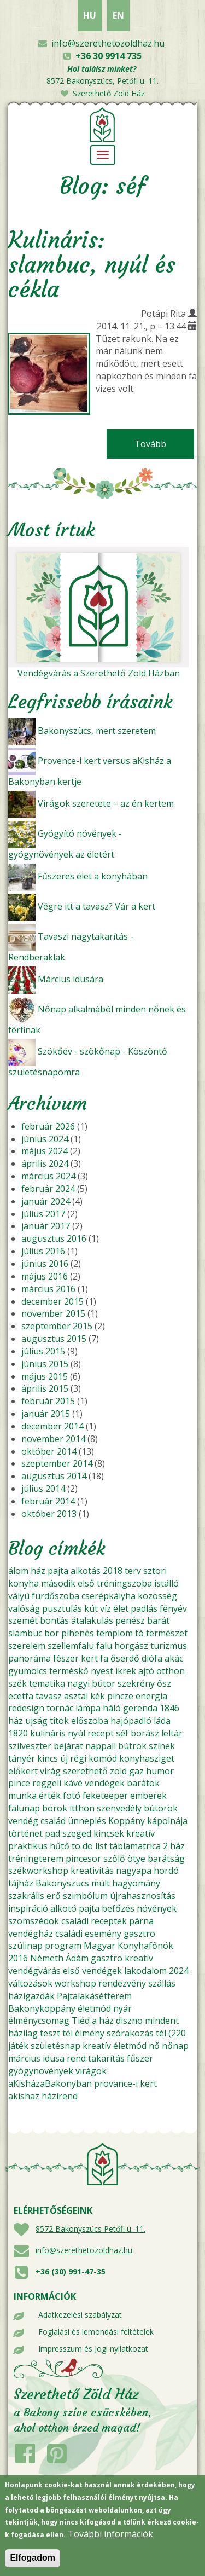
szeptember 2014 (56, 1463)
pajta (58, 1571)
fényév (173, 1608)
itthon (82, 1808)
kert (89, 1658)
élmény (89, 2033)
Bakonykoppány (41, 2008)
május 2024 (44, 1151)
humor (160, 1771)
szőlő (114, 1859)
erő (53, 1896)
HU (89, 15)
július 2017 (43, 1214)
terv (133, 1571)
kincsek (108, 1833)
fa (104, 1658)
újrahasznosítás (142, 1896)
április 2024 (44, 1163)
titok (59, 1721)
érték (50, 1796)
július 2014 (43, 1489)
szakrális (26, 1896)
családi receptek (94, 1921)
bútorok (161, 1808)
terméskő (69, 1671)
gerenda (140, 1708)
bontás (54, 1620)
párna (141, 1921)
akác (174, 1658)
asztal (76, 1696)
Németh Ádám (59, 1958)
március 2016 (48, 1289)
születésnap (55, 2046)
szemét (23, 1620)
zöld (118, 1771)
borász (145, 1733)
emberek (148, 1796)
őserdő (124, 1658)
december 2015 (52, 1301)
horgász (131, 1646)
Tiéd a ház (93, 2021)
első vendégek (92, 1971)
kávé (73, 1783)
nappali (100, 1746)
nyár (122, 2008)
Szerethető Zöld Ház (109, 93)
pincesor (83, 1859)
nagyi (78, 1683)
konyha (23, 1583)
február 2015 (48, 1401)
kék (97, 1696)
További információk (110, 2541)
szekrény (136, 1683)
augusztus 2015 (53, 1339)
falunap (24, 1808)
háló (112, 1708)
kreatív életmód (115, 2046)
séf (122, 1733)
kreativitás (92, 1871)
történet (25, 1833)
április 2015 (44, 1388)
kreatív (140, 1833)
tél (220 (171, 2033)
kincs (47, 1758)
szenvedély (119, 1808)
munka (22, 1796)
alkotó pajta (74, 1908)
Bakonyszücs (62, 1883)
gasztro (139, 1933)
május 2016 (44, 1276)
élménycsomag (38, 2021)
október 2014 (49, 1451)
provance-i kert (125, 2083)
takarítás (106, 2058)
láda (162, 1721)
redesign (26, 1708)
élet (120, 1608)
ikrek (125, 1671)
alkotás (86, 1571)
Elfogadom (32, 2564)
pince (19, 1783)
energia (151, 1696)
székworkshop (38, 1871)
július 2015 (43, 1351)
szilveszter (29, 1746)
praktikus (28, 1846)
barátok (143, 1783)
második (58, 1583)
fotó (71, 1796)
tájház (20, 1883)
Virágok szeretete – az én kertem (106, 803)
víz (105, 1608)
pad (52, 1833)
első (86, 1583)
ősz (164, 1683)
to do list (89, 1846)
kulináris (48, 1733)
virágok (91, 2071)
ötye (136, 1859)
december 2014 (52, 1426)
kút (91, 1608)
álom (18, 1571)
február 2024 (48, 1189)
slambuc (25, 1633)
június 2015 (44, 1364)
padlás (144, 1608)
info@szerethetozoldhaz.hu (108, 43)
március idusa (36, 2058)
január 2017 (45, 1226)
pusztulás (62, 1608)
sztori (155, 1571)
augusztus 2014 (53, 1476)
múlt (100, 1883)
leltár (172, 1733)
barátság (166, 1859)
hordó (166, 1871)
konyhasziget (146, 1758)
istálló (166, 1583)
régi (78, 1758)
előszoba (89, 1721)
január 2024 (45, 1201)
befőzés (118, 1908)
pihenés (77, 1633)
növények (157, 1908)
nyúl (76, 1733)
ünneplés (87, 1821)
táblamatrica (135, 1846)
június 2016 (44, 1264)
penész (130, 1620)
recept (100, 1733)
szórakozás (130, 2033)
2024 (179, 1971)
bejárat (68, 1746)
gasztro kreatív (122, 1958)
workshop (75, 1983)
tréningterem (35, 1859)
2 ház (174, 1846)
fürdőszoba (55, 1596)
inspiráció (28, 1908)
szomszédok (33, 1921)
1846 (169, 1708)
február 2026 (48, 1126)
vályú (19, 1596)
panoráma (29, 1658)
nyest (102, 1671)
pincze (120, 1696)
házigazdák (31, 1996)
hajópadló (130, 1721)
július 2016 (43, 1251)
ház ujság (28, 1721)
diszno (129, 2021)
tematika (47, 1683)
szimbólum (85, 1896)
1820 (18, 1733)
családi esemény (88, 1933)
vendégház (30, 1933)
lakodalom (145, 1971)
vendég (23, 1821)
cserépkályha (108, 1596)
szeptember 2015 (56, 1326)
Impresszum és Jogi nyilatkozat (93, 2348)
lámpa (88, 1708)
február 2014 (48, 1501)
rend (76, 2058)
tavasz (49, 1696)
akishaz (23, 2096)
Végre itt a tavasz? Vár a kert (96, 906)
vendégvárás (34, 1971)
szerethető (85, 1771)
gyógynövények (40, 2071)
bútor (103, 1683)
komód (103, 1758)
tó (139, 1633)
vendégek (105, 1783)
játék (18, 2046)
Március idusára (70, 979)
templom (114, 1633)
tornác (59, 1708)
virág (50, 1771)
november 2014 (53, 1439)
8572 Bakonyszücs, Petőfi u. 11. (102, 81)
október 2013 (49, 1514)
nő (154, 2046)
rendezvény (122, 1983)
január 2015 (45, 1414)
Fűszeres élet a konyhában (93, 876)
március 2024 (48, 1176)
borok (54, 1808)
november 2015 (53, 1313)
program (63, 1946)
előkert (23, 1771)
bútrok (132, 1746)
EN (118, 15)
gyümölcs (27, 1671)
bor (51, 1633)
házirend (60, 2096)
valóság (24, 1608)
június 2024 (44, 1139)
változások (30, 1983)
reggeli (46, 1783)
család (53, 1821)
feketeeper (105, 1796)
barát (158, 1620)
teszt (50, 2033)
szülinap (25, 1946)
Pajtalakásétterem (94, 1996)
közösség (157, 1596)
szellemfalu (71, 1646)
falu (104, 1646)
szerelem (26, 1646)
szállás (161, 1983)
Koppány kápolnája (148, 1821)
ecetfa (20, 1696)
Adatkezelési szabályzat (80, 2314)
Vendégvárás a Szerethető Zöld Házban (98, 673)
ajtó (146, 1671)
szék (17, 1683)
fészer (66, 1658)
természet (167, 1633)
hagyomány (136, 1883)
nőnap (175, 2046)
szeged (76, 1833)
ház (38, 1571)
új (64, 1758)
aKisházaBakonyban (50, 2083)
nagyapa (133, 1871)
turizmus (168, 1646)
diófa (152, 1658)
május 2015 (44, 1376)
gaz (136, 1771)
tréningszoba (124, 1583)
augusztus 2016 (53, 1238)
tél (67, 2033)
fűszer (140, 2058)
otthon (170, 1671)
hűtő (59, 1846)
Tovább (164, 444)
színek (162, 1746)
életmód (94, 2008)
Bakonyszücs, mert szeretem (97, 731)
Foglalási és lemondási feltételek (96, 2331)
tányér (21, 1758)
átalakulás (92, 1620)
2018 (112, 1571)
